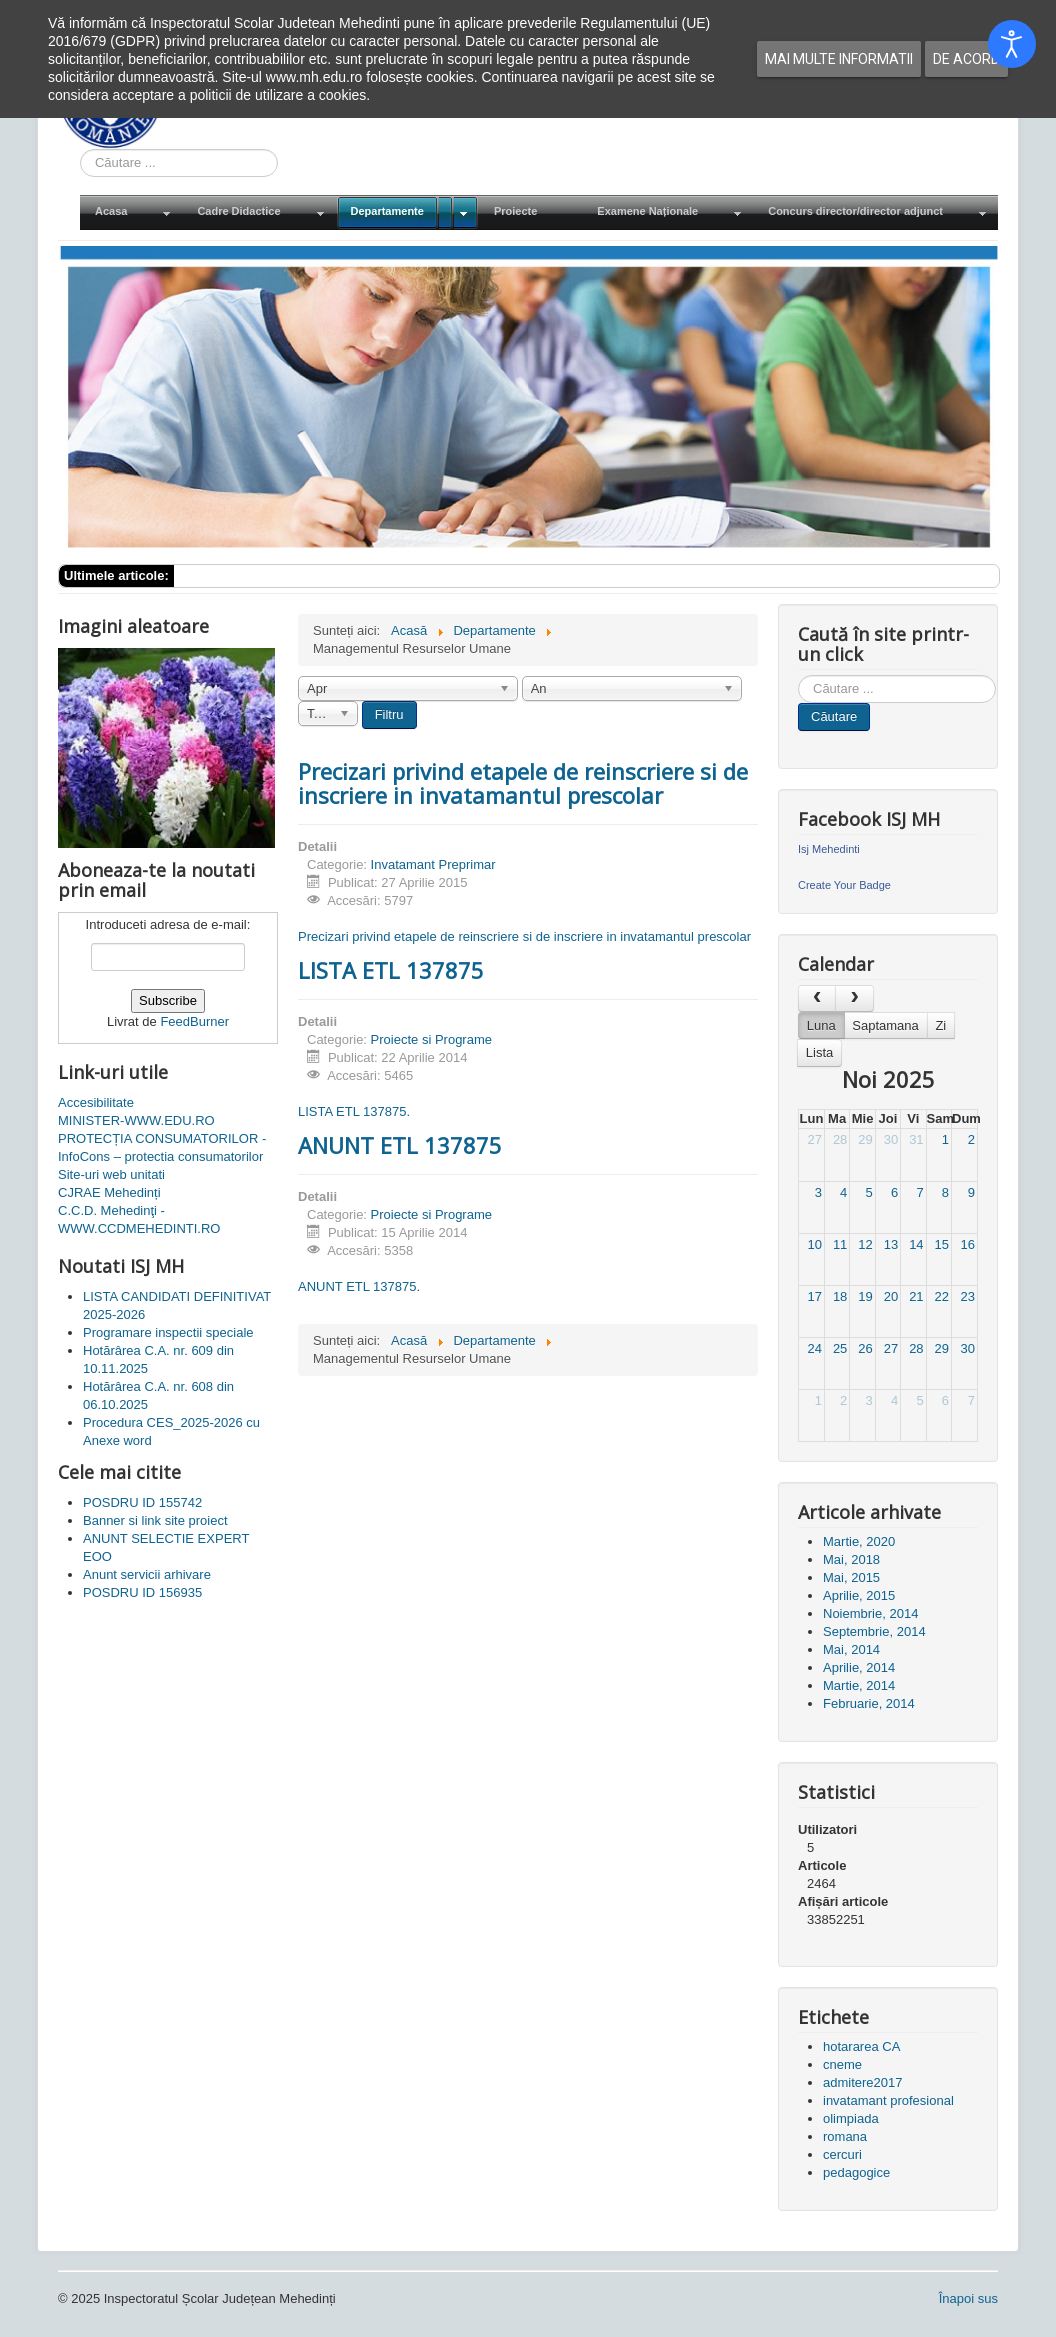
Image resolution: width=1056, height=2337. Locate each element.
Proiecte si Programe (431, 1039)
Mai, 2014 (851, 1649)
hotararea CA (861, 2046)
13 (891, 1244)
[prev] (817, 998)
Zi (940, 1025)
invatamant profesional (888, 2100)
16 (968, 1244)
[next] (854, 998)
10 (814, 1244)
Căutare (834, 716)
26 (865, 1348)
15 (942, 1244)
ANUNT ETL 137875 (400, 1145)
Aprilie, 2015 (859, 1595)
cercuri (842, 2154)
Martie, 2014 (859, 1685)
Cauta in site (80, 149)
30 (891, 1139)
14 (916, 1244)
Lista (819, 1052)
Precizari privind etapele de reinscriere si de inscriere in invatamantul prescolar (523, 783)
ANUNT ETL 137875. (359, 1286)
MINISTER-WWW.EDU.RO (136, 1120)
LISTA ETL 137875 (391, 970)
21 (916, 1296)
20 (891, 1296)
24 (814, 1348)
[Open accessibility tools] (1012, 44)
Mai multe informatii (839, 59)
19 (865, 1296)
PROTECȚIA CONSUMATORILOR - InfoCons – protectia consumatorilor (162, 1147)
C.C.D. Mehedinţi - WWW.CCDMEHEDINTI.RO (139, 1219)
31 (916, 1139)
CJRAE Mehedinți (109, 1192)
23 (968, 1296)
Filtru (389, 714)
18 (840, 1296)
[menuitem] (131, 212)
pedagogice (856, 2172)
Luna (821, 1025)
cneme (842, 2064)
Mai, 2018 (851, 1559)
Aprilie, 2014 (859, 1667)
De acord (966, 59)
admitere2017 (863, 2082)
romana (845, 2136)
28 (840, 1139)
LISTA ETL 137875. (354, 1111)
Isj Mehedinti (829, 849)
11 (840, 1244)
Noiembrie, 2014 (870, 1613)
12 (865, 1244)
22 (942, 1296)
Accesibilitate (96, 1102)
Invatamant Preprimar (433, 864)
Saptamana (885, 1025)
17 (814, 1296)
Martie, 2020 (859, 1541)
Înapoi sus (968, 2298)
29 (865, 1139)
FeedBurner (194, 1021)
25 (840, 1348)
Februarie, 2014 (869, 1703)
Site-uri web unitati (111, 1174)
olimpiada (851, 2118)
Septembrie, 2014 (874, 1631)
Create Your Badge (844, 885)
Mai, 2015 (851, 1577)
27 (814, 1139)
